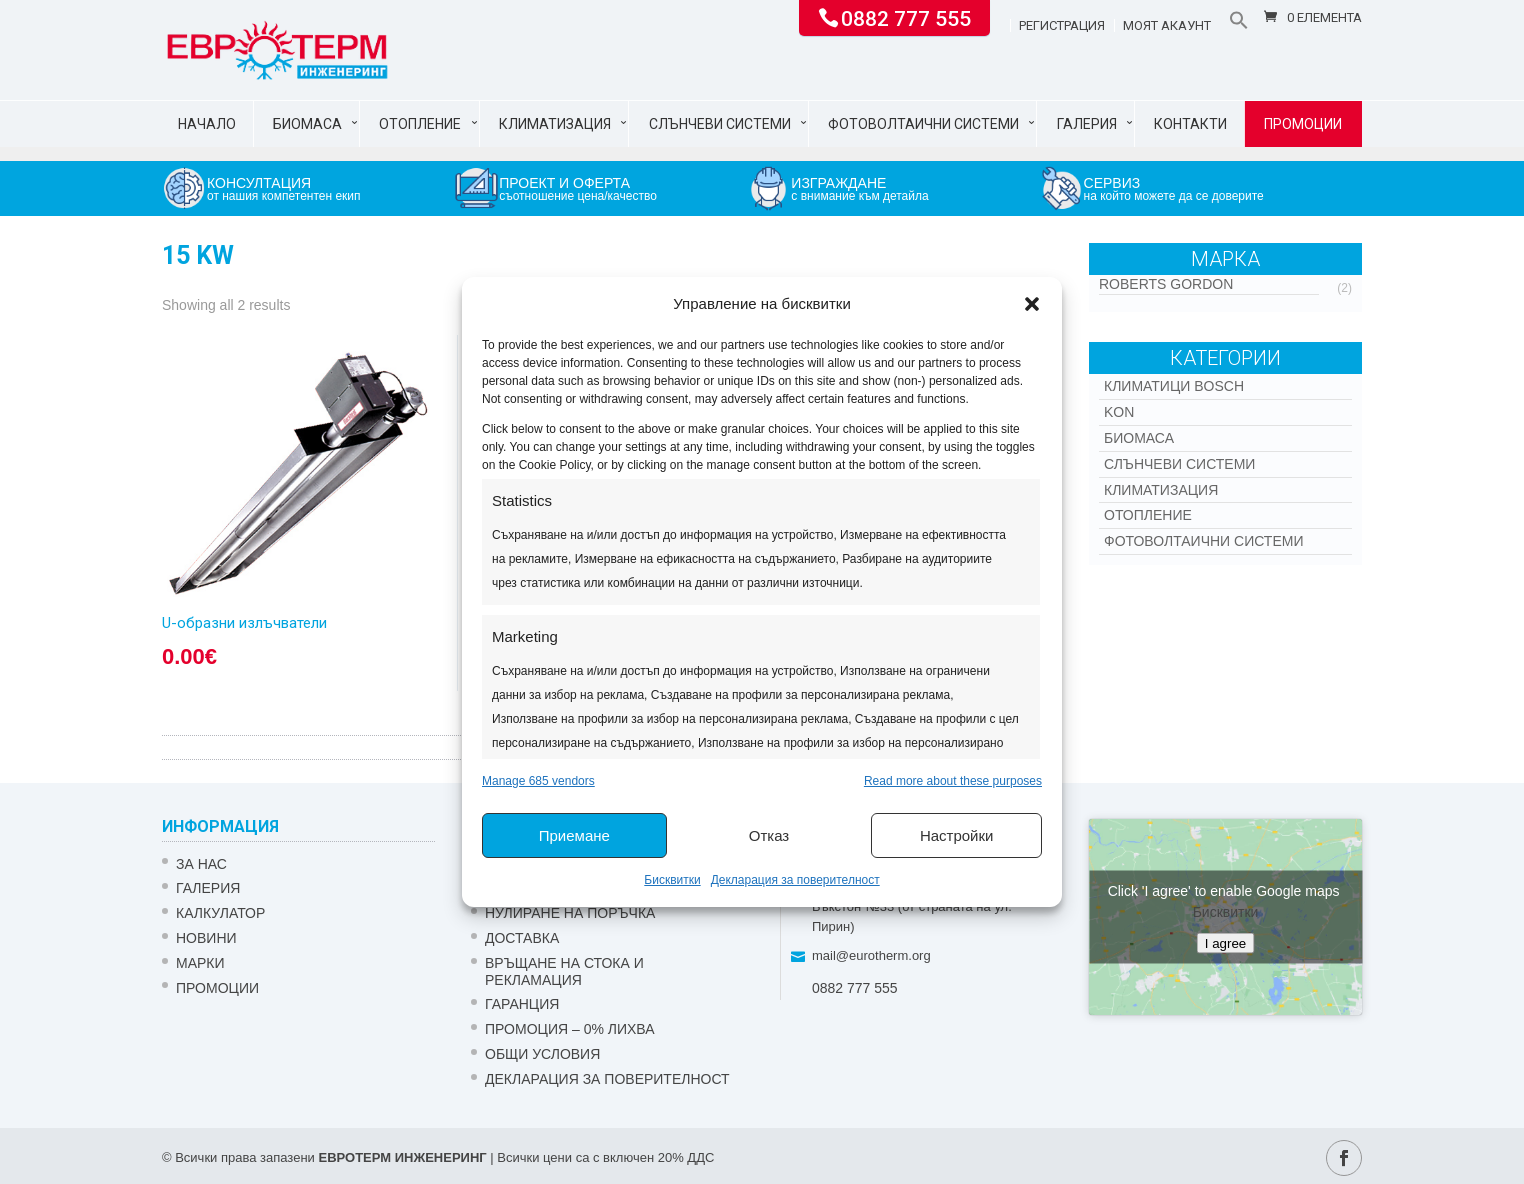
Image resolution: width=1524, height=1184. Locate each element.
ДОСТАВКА (522, 938)
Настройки (957, 835)
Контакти (1190, 124)
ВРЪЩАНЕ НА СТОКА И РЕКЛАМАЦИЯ (564, 971)
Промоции (1303, 124)
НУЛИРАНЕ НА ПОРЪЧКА (570, 913)
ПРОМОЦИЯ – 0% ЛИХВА (570, 1029)
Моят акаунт (1167, 26)
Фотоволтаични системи (923, 124)
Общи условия (542, 1054)
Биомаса (307, 124)
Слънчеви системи (720, 124)
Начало (207, 124)
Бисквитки (672, 880)
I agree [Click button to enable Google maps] (1226, 942)
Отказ (769, 835)
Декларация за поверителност (795, 880)
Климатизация (555, 124)
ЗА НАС (201, 864)
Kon (1119, 412)
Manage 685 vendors (538, 781)
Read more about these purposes (953, 781)
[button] (1032, 304)
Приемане (574, 835)
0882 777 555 (906, 17)
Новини (206, 938)
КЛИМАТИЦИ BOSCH (1174, 386)
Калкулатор (220, 913)
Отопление (420, 124)
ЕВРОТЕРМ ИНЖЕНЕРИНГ (402, 1157)
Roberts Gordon (1166, 284)
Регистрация (1062, 26)
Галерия (1087, 124)
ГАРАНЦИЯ (522, 1004)
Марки (200, 963)
